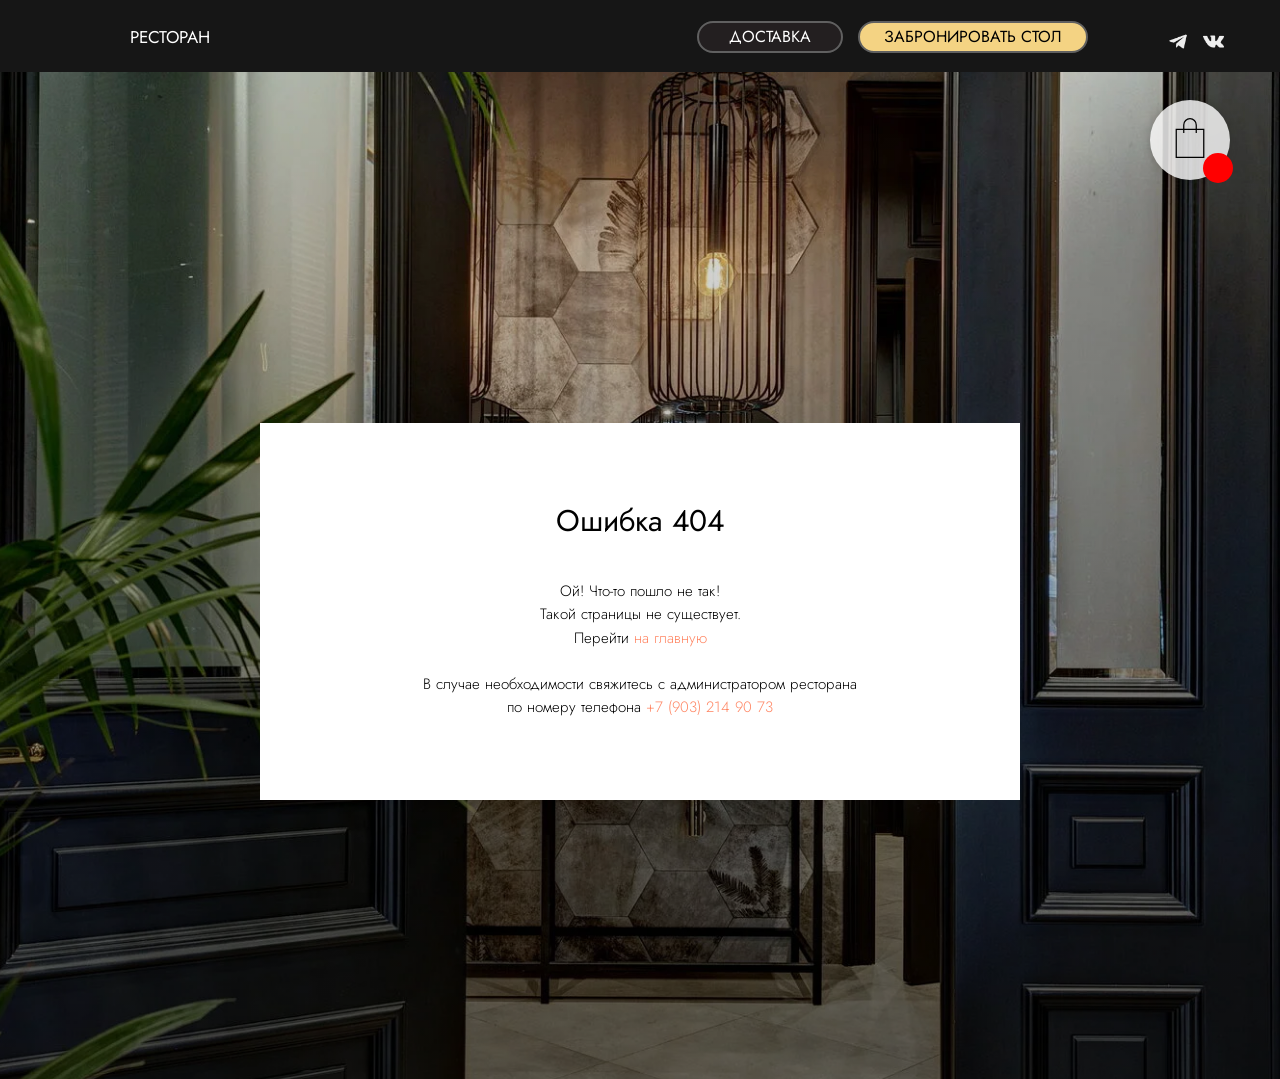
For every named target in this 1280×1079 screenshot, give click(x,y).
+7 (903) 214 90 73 (709, 707)
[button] (973, 37)
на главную (670, 638)
